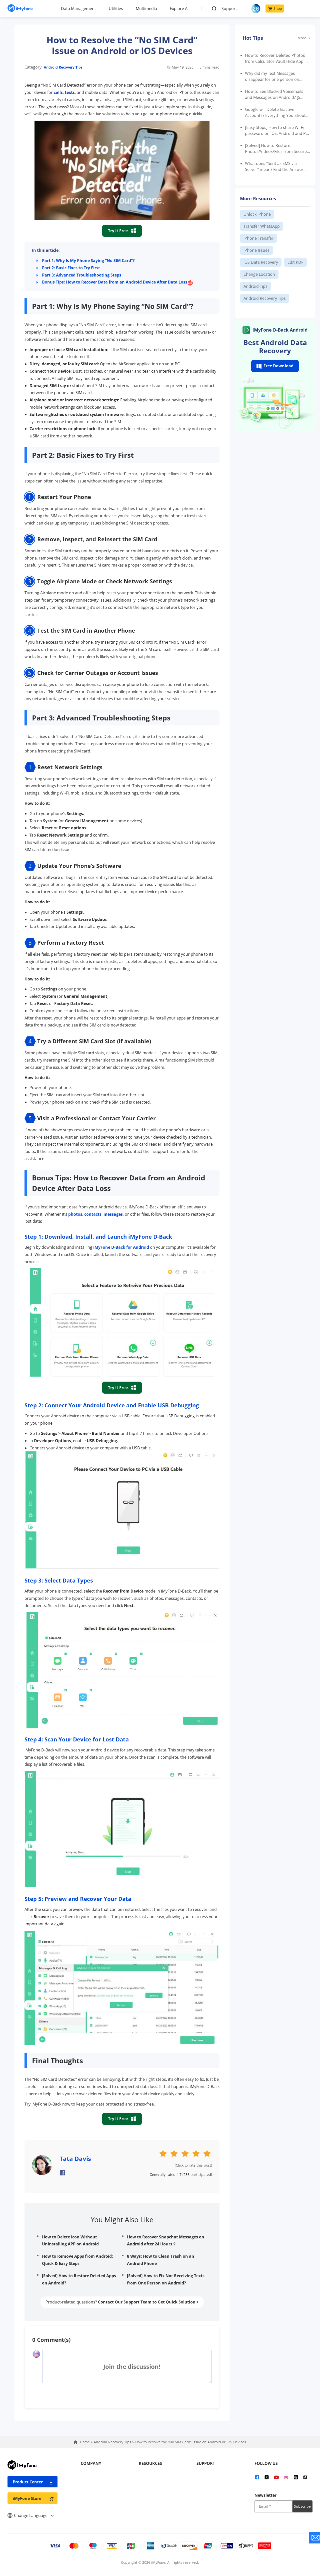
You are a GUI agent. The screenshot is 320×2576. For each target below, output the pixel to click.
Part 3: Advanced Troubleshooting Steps (81, 275)
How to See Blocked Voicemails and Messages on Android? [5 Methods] (274, 94)
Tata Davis (75, 2158)
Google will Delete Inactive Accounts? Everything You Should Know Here (276, 112)
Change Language (31, 2515)
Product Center (33, 2481)
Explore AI (179, 8)
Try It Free (122, 230)
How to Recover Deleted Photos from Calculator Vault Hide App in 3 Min (276, 58)
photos (75, 1214)
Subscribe (302, 2506)
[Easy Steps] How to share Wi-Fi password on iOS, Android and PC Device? (276, 130)
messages (113, 1214)
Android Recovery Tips (63, 67)
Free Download (275, 366)
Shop (275, 8)
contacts (93, 1214)
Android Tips (256, 286)
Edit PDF (295, 262)
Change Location (259, 274)
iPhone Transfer (259, 238)
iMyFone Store (33, 2498)
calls (58, 92)
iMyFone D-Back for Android (121, 1247)
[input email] (273, 2506)
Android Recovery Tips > (114, 2442)
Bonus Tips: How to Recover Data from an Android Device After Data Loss (117, 282)
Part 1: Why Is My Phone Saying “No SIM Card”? (88, 260)
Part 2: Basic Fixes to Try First (71, 268)
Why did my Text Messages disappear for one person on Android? (272, 76)
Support (229, 8)
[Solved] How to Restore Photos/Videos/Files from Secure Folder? (276, 148)
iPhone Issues (257, 250)
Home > (87, 2442)
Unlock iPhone (257, 214)
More (304, 38)
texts (70, 92)
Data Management (78, 8)
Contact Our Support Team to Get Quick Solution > (148, 2302)
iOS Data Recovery (261, 262)
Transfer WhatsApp (262, 226)
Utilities (116, 8)
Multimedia (146, 8)
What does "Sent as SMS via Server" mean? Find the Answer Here (274, 166)
